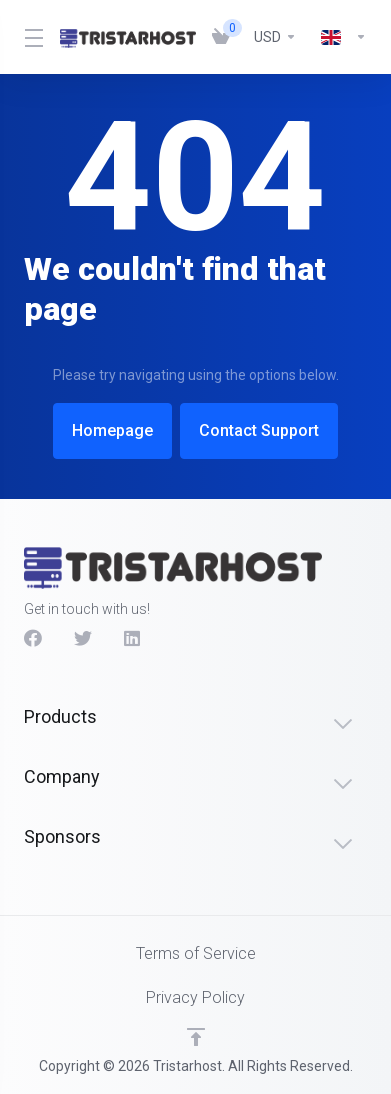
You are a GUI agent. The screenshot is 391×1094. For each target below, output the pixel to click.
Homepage (106, 430)
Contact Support (265, 430)
